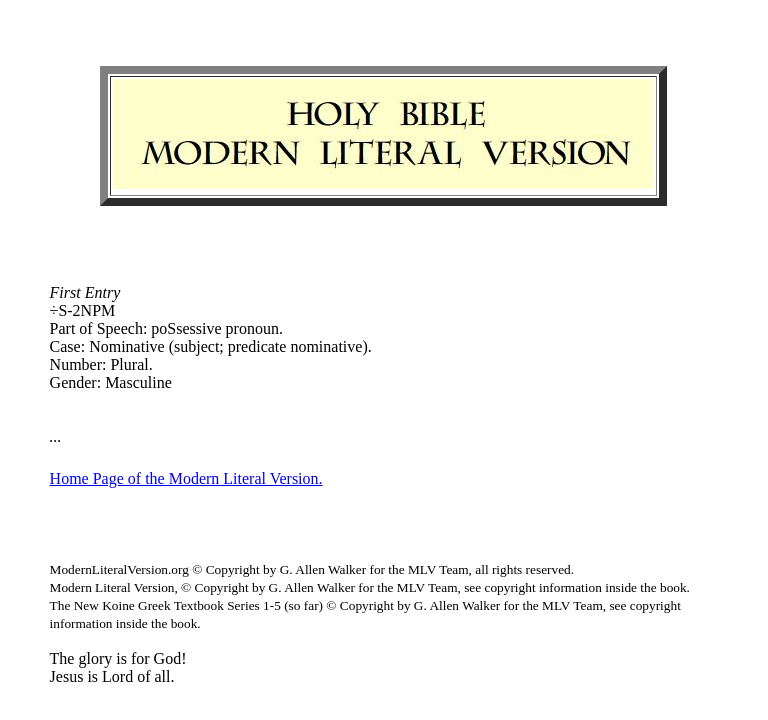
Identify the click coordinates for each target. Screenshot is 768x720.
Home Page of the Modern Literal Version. (186, 478)
